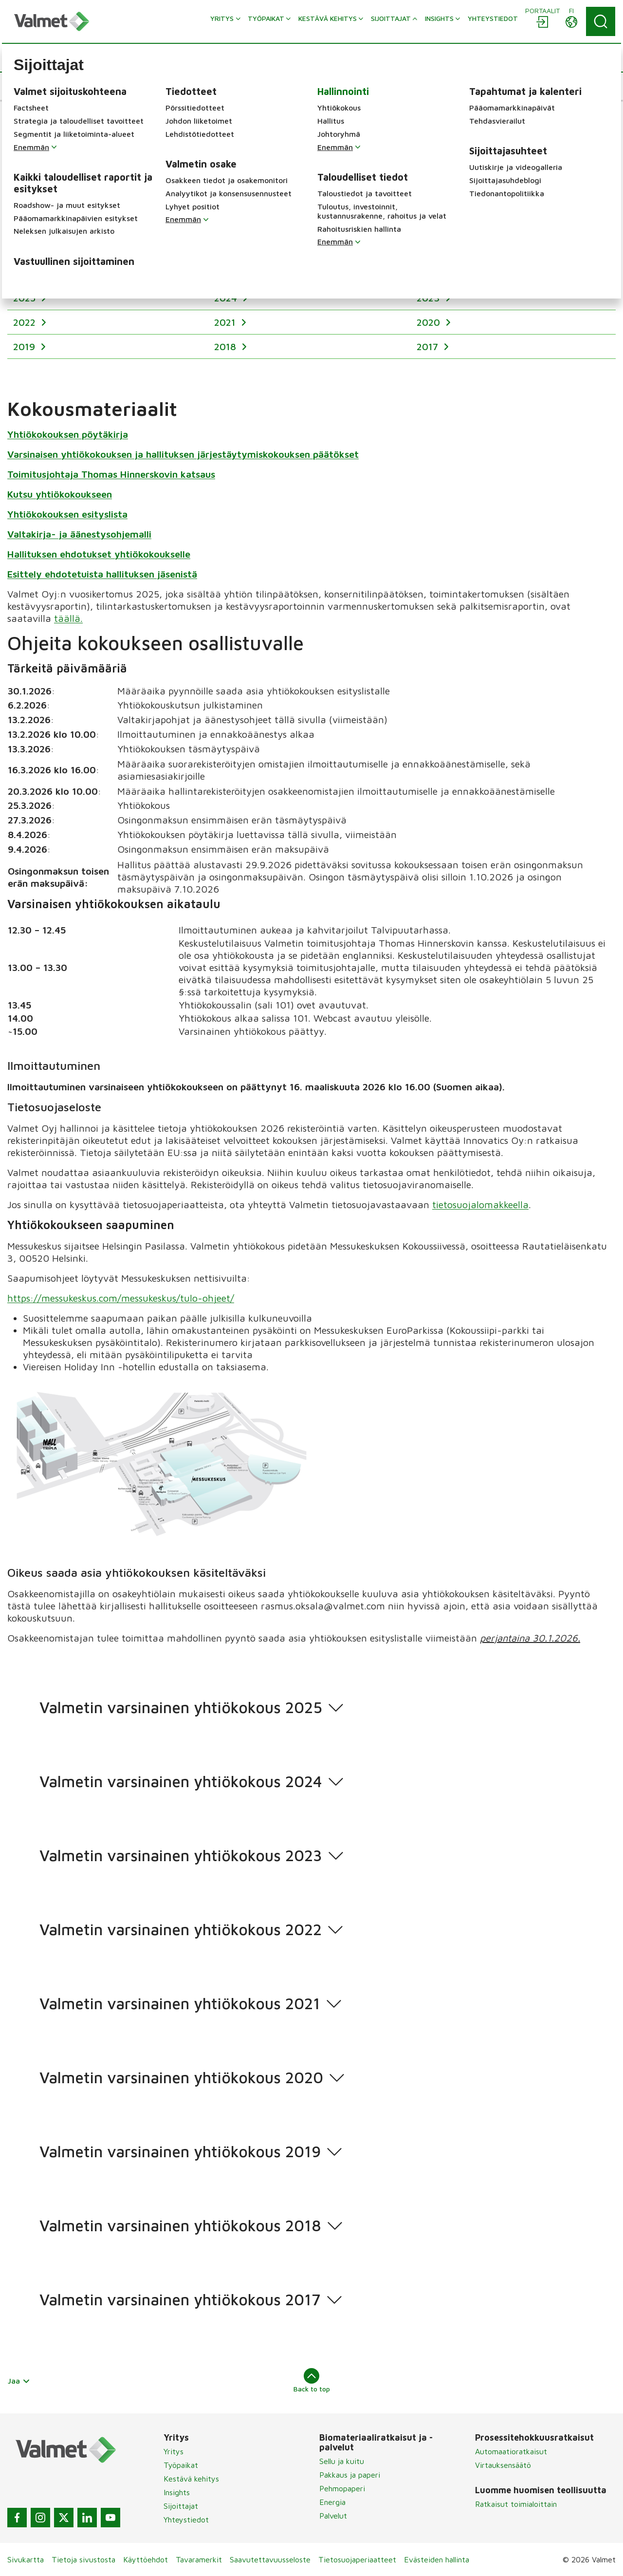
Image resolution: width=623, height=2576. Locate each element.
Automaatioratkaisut (511, 2451)
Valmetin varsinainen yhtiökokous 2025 (180, 1708)
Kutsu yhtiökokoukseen (59, 493)
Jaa (19, 2380)
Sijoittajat (181, 2505)
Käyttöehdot (145, 2559)
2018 (226, 346)
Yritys (173, 2451)
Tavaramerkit (199, 2559)
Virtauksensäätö (503, 2465)
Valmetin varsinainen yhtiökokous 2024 (180, 1782)
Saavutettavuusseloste (270, 2559)
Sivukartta (25, 2559)
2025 (25, 297)
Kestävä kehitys (191, 2478)
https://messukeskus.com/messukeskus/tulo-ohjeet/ (120, 1297)
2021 (226, 322)
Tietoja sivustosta (83, 2559)
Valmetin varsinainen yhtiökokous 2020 (181, 2078)
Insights (177, 2492)
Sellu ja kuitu (341, 2461)
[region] (311, 309)
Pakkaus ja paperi (349, 2474)
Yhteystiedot (186, 2519)
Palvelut (333, 2515)
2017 (429, 346)
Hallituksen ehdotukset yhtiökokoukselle (98, 553)
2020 (430, 322)
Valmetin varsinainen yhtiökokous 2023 (180, 1856)
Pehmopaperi (342, 2488)
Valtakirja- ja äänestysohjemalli (79, 533)
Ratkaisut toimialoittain (516, 2504)
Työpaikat (181, 2465)
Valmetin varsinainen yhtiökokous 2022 (180, 1930)
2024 (227, 297)
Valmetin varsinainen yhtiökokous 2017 (180, 2300)
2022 (25, 322)
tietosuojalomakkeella (480, 1204)
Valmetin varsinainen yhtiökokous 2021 (179, 2004)
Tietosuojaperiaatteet (357, 2559)
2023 (430, 297)
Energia (332, 2502)
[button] (41, 86)
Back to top (311, 2380)
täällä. (68, 617)
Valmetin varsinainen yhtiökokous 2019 (180, 2152)
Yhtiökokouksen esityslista (67, 513)
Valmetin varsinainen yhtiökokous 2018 (180, 2226)
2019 (25, 346)
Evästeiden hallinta (436, 2559)
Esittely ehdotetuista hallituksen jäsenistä (102, 573)
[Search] (600, 21)
